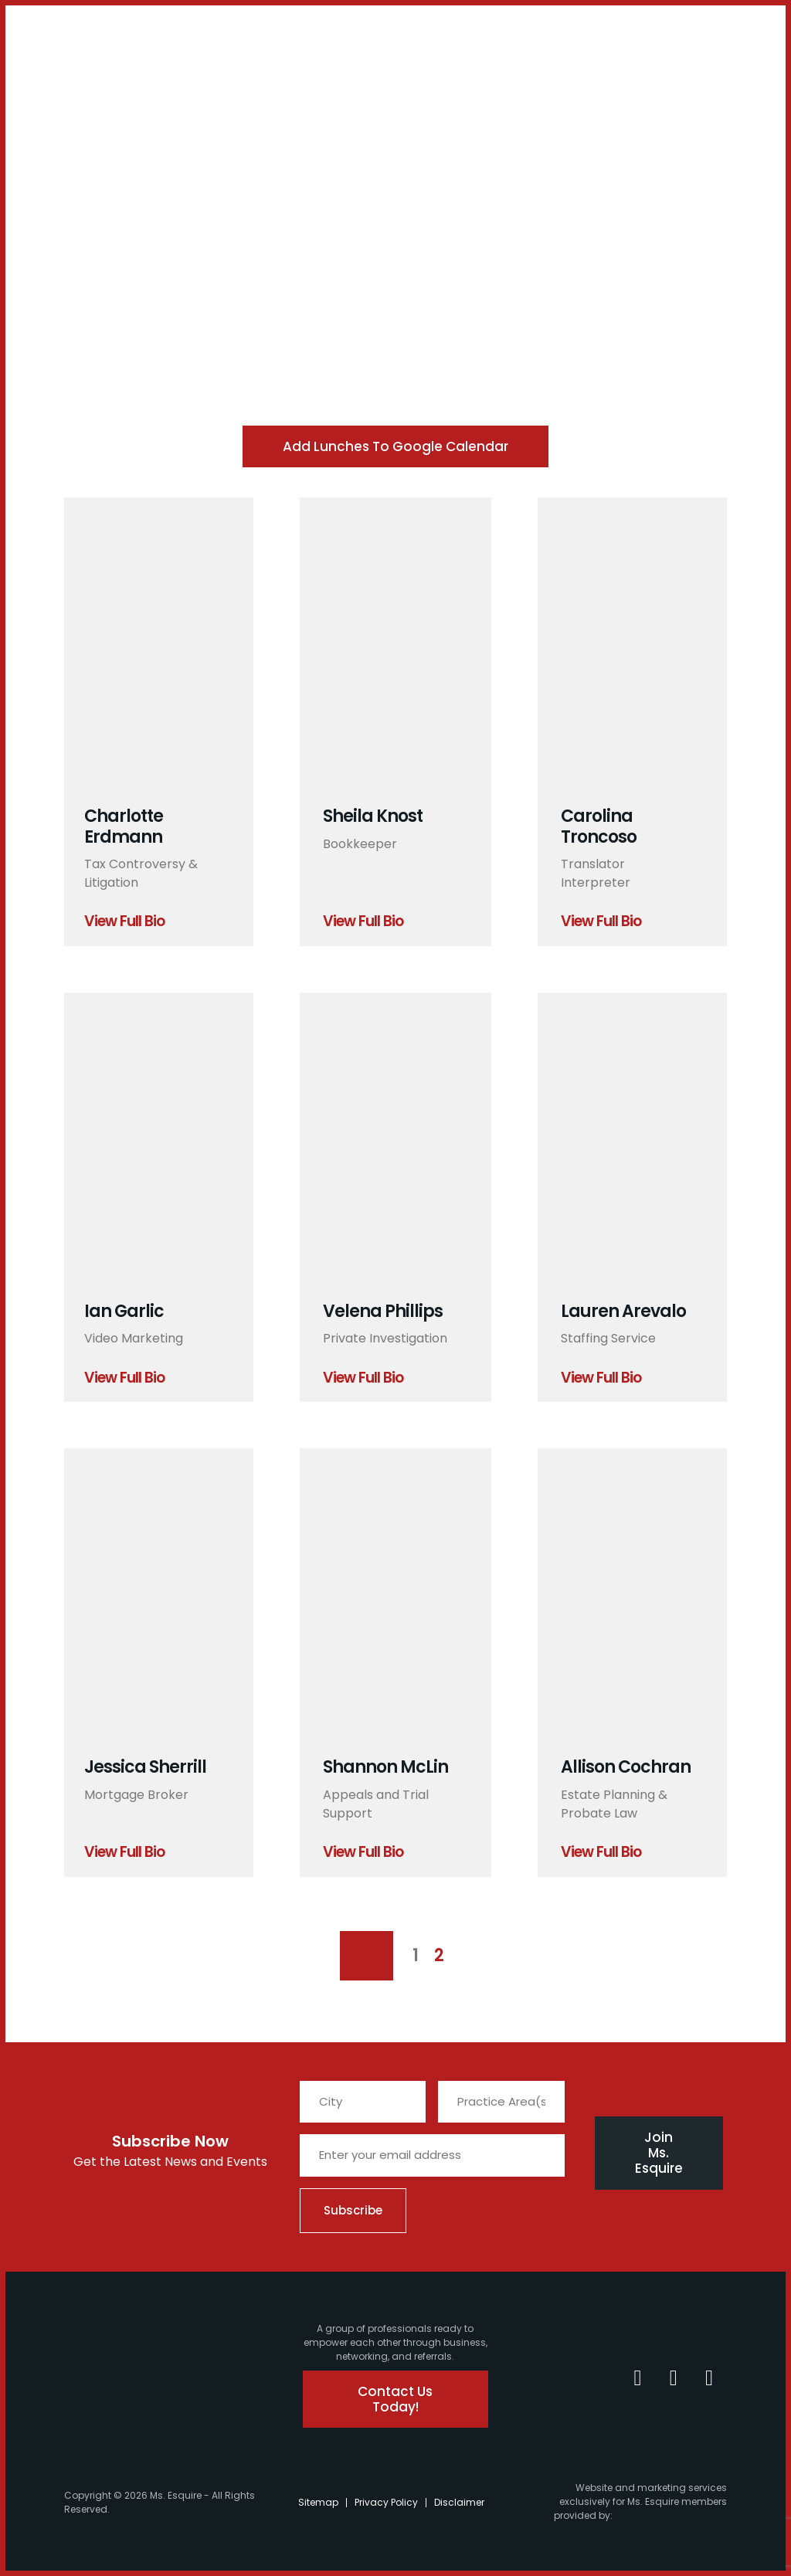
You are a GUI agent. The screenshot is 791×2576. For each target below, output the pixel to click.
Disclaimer (459, 2502)
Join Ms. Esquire (659, 2153)
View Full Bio (123, 922)
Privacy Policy (386, 2502)
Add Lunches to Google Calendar (395, 446)
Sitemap (318, 2502)
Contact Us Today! (397, 2399)
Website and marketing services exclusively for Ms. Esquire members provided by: (640, 2501)
